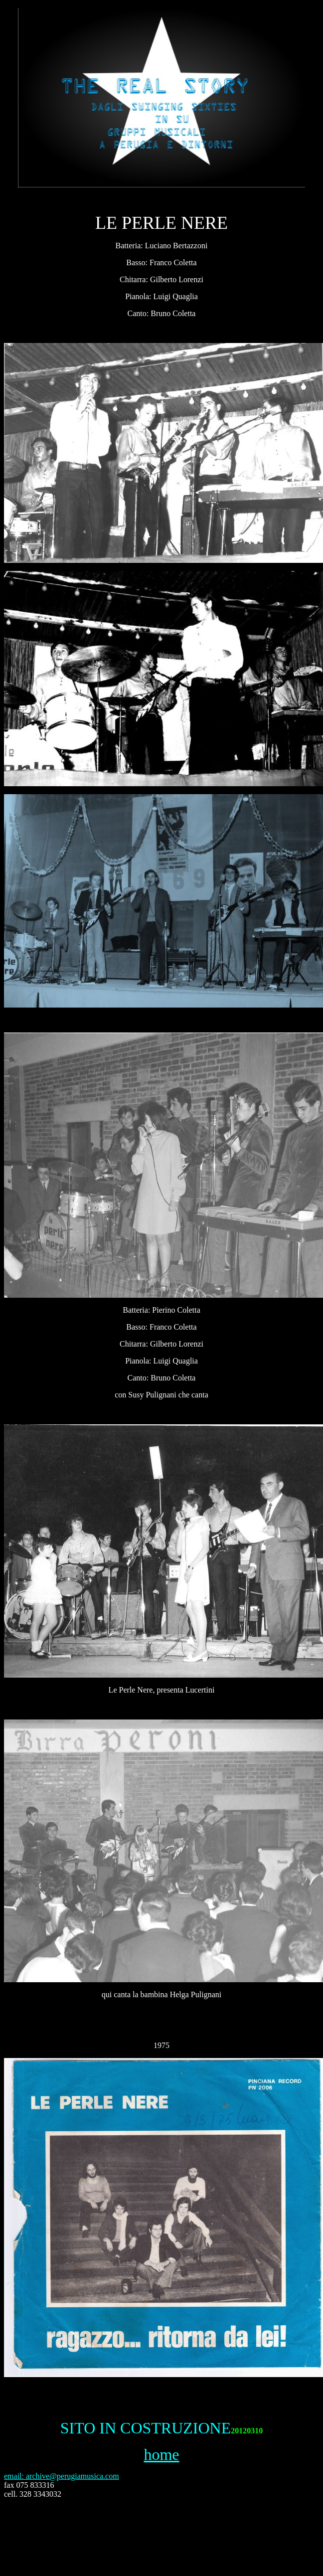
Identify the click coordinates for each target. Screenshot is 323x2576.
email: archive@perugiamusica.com (61, 2476)
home (161, 2454)
